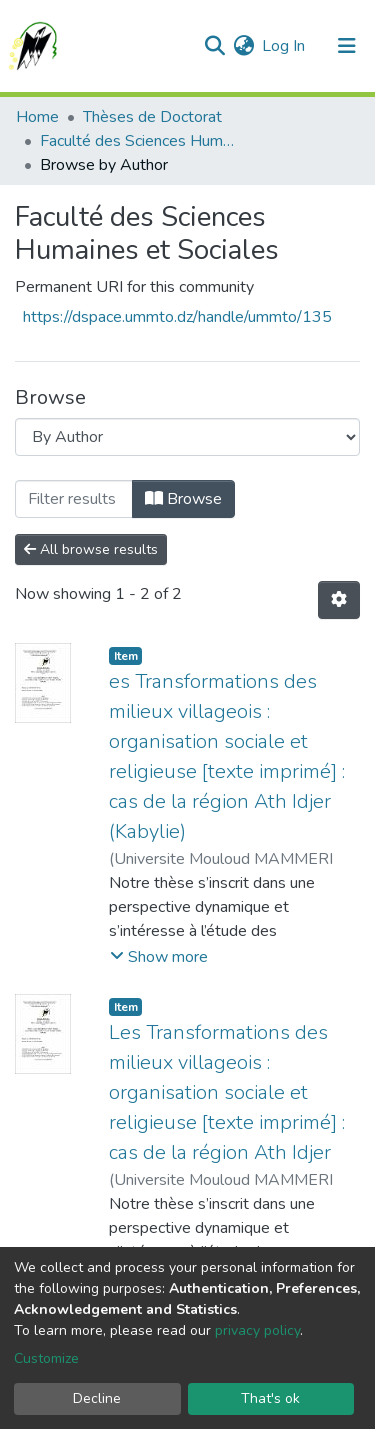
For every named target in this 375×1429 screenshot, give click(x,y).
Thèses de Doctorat (152, 117)
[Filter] (74, 499)
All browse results (91, 549)
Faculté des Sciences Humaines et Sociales (140, 141)
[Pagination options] (339, 600)
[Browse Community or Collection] (187, 437)
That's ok (270, 1398)
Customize (46, 1358)
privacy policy (257, 1330)
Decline (97, 1398)
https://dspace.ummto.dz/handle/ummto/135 (177, 317)
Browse (183, 499)
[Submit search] (214, 46)
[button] (243, 46)
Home (37, 117)
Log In (284, 46)
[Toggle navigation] (347, 46)
